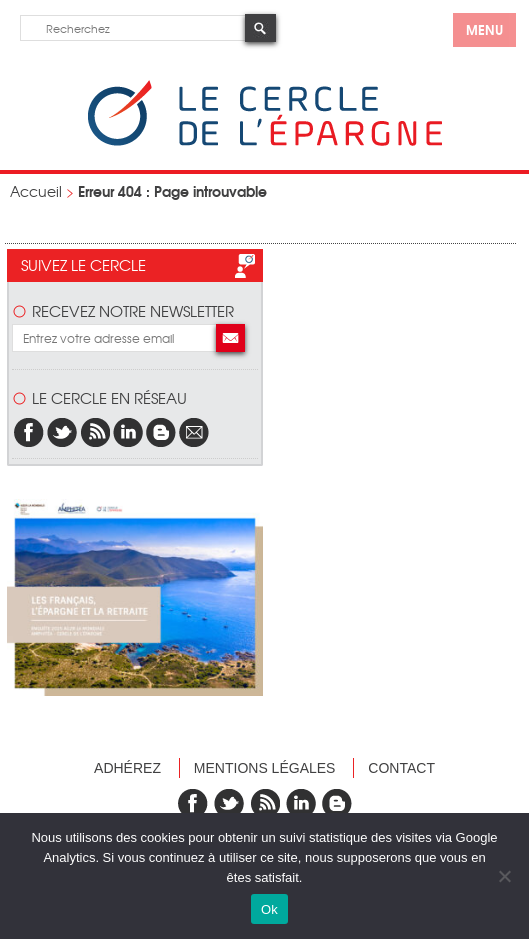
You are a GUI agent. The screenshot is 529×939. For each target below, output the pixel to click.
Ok (269, 909)
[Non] (504, 876)
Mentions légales (265, 768)
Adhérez (127, 768)
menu (484, 29)
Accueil (36, 191)
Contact (401, 768)
